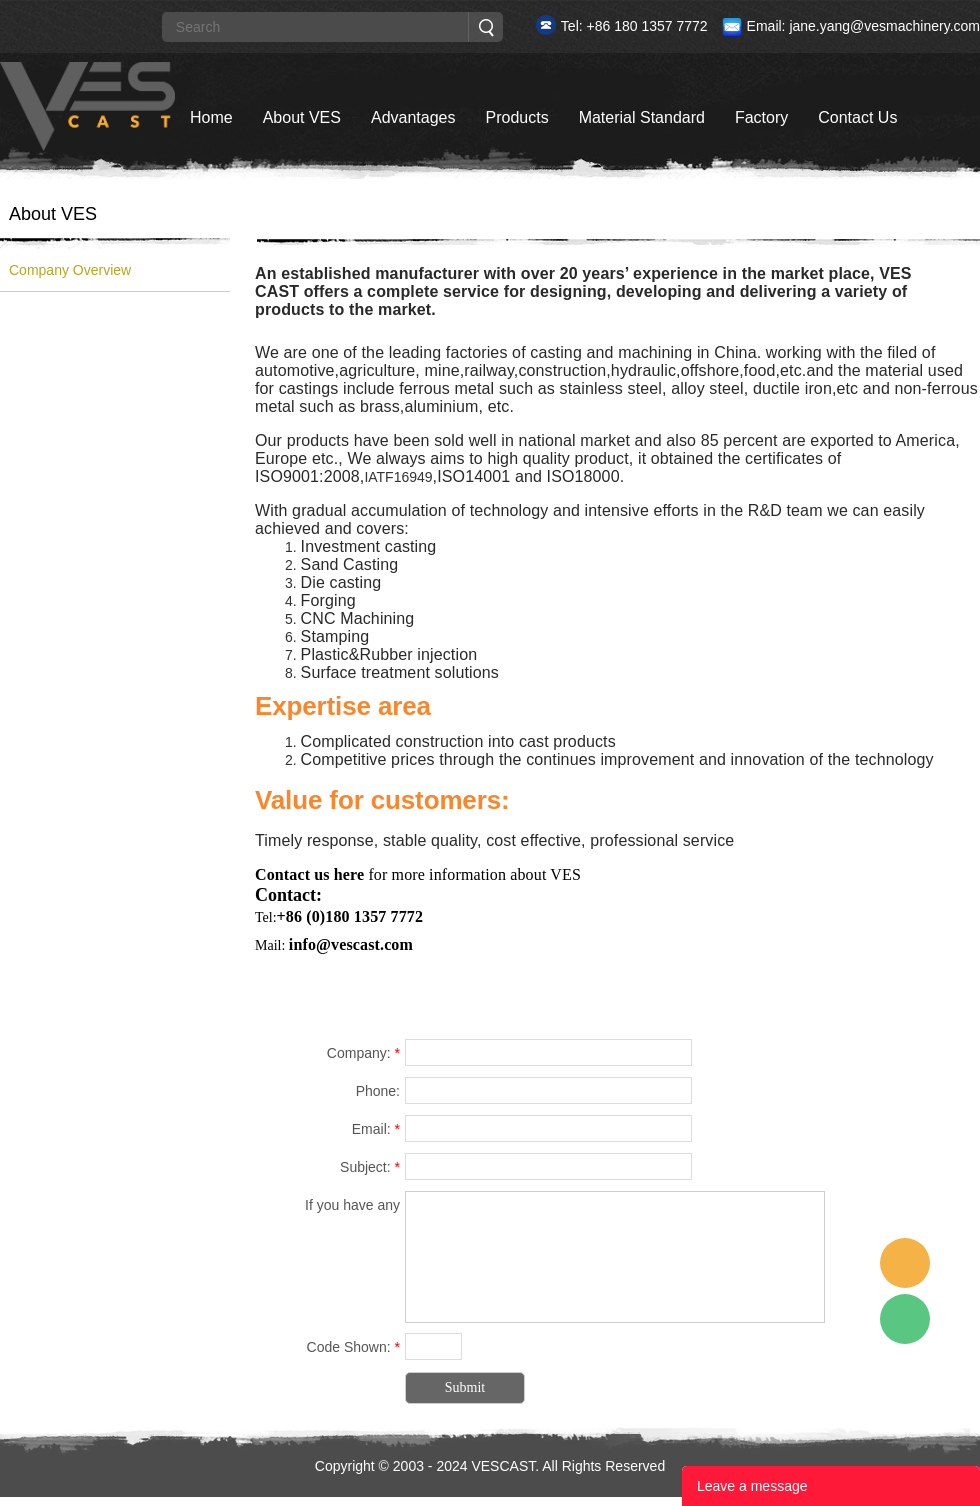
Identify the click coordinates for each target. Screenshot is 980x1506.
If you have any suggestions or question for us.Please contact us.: (330, 1208)
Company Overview (70, 270)
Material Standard (642, 117)
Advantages (413, 117)
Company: (363, 1053)
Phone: (378, 1091)
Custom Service (905, 1263)
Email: (376, 1129)
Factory (761, 117)
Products (516, 117)
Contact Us (857, 117)
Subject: (370, 1167)
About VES (302, 117)
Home (211, 117)
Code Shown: (353, 1347)
